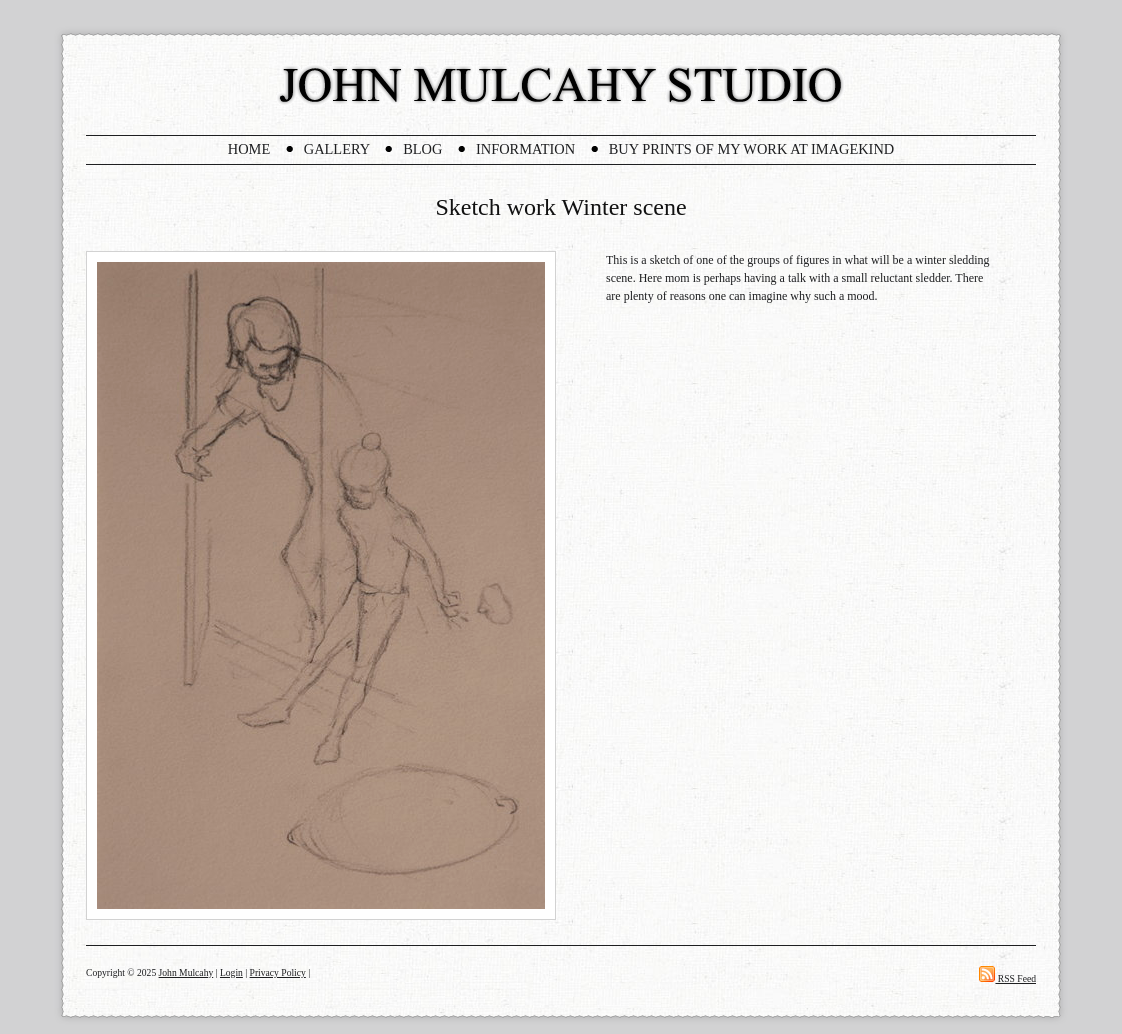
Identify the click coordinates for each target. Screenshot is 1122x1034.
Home (249, 149)
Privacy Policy (278, 972)
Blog (422, 149)
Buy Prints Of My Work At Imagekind (751, 149)
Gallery (337, 149)
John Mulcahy (186, 972)
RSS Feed (1007, 978)
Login (231, 972)
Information (525, 149)
